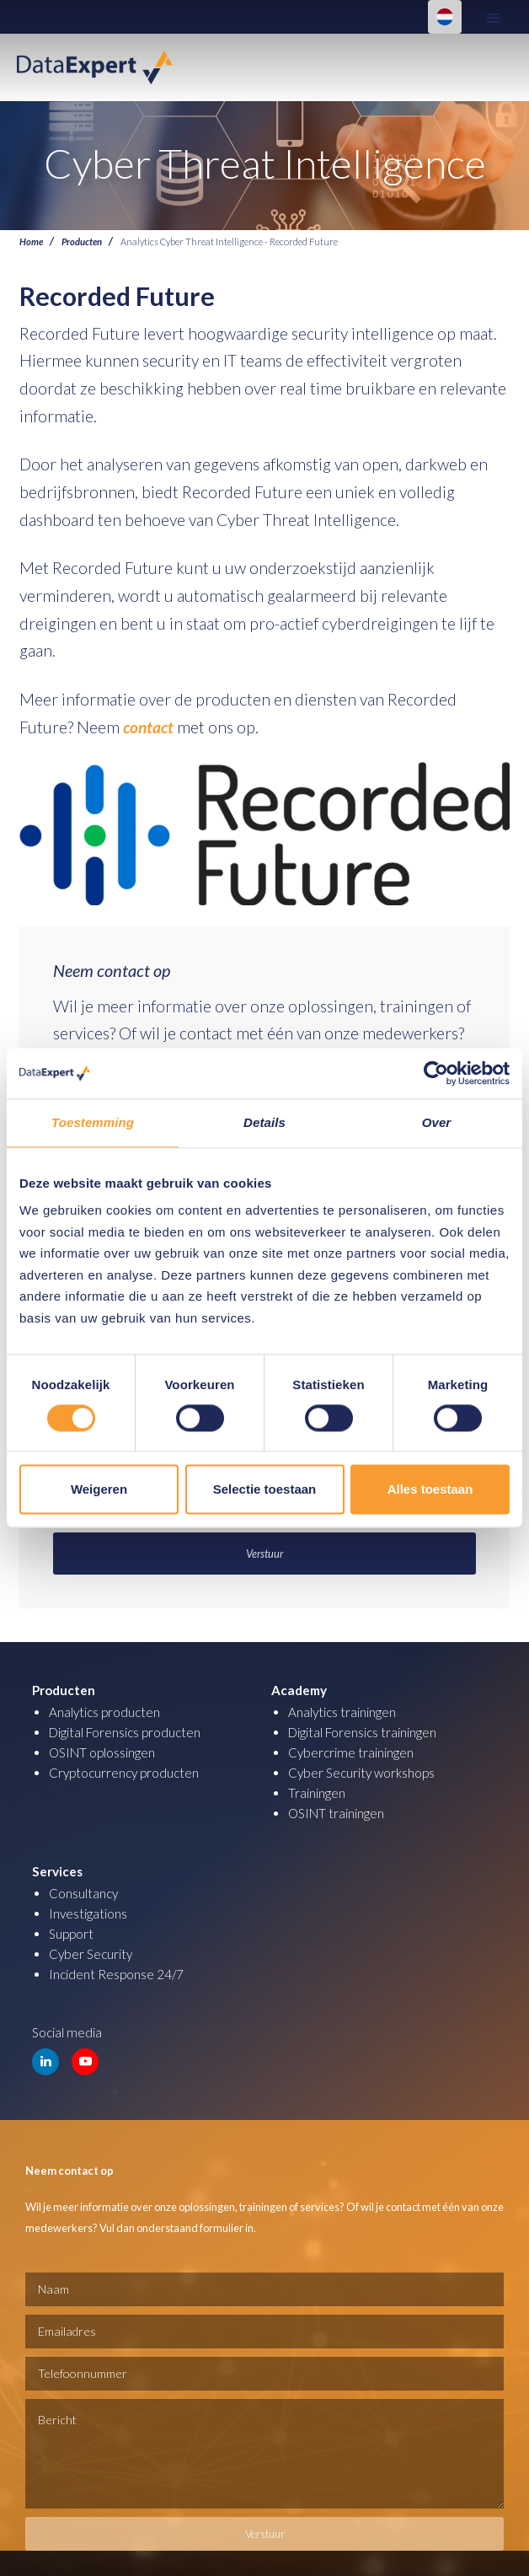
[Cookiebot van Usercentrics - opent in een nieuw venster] (436, 1073)
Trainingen (316, 1793)
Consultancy (83, 1893)
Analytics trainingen (342, 1712)
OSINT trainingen (336, 1813)
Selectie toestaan (265, 1489)
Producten (81, 241)
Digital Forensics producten (124, 1732)
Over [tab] (437, 1122)
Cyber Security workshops (361, 1772)
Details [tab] (264, 1122)
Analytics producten (104, 1712)
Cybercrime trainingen (351, 1752)
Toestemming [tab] (92, 1122)
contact (148, 727)
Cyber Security (90, 1954)
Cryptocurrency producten (124, 1772)
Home (31, 241)
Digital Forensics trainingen (362, 1732)
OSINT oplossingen (102, 1752)
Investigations (88, 1913)
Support (71, 1933)
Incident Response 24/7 (116, 1974)
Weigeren (99, 1489)
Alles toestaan (430, 1489)
